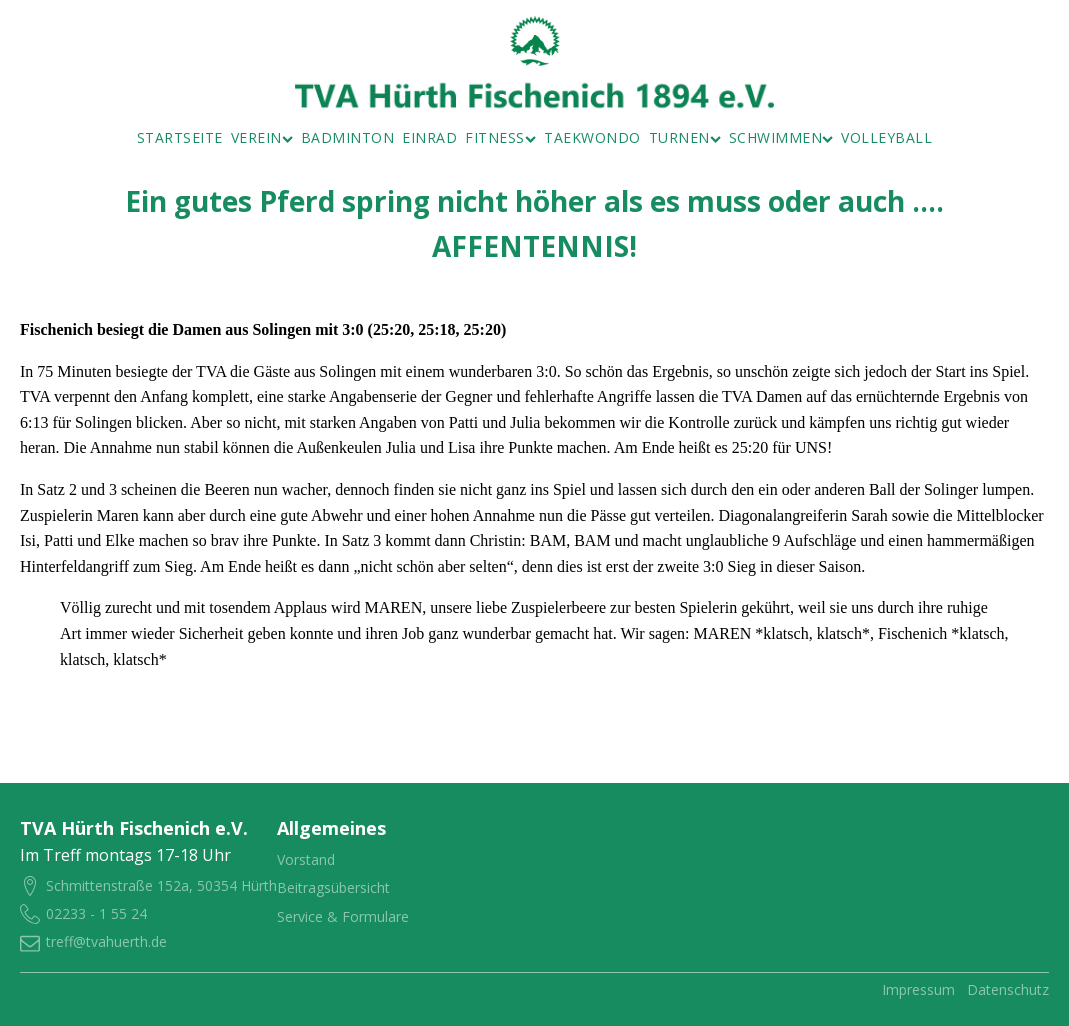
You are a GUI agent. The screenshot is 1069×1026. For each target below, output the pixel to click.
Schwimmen (781, 137)
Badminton (348, 137)
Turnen (685, 137)
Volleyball (886, 137)
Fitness (500, 137)
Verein (262, 137)
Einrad (429, 137)
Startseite (180, 137)
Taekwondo (592, 137)
